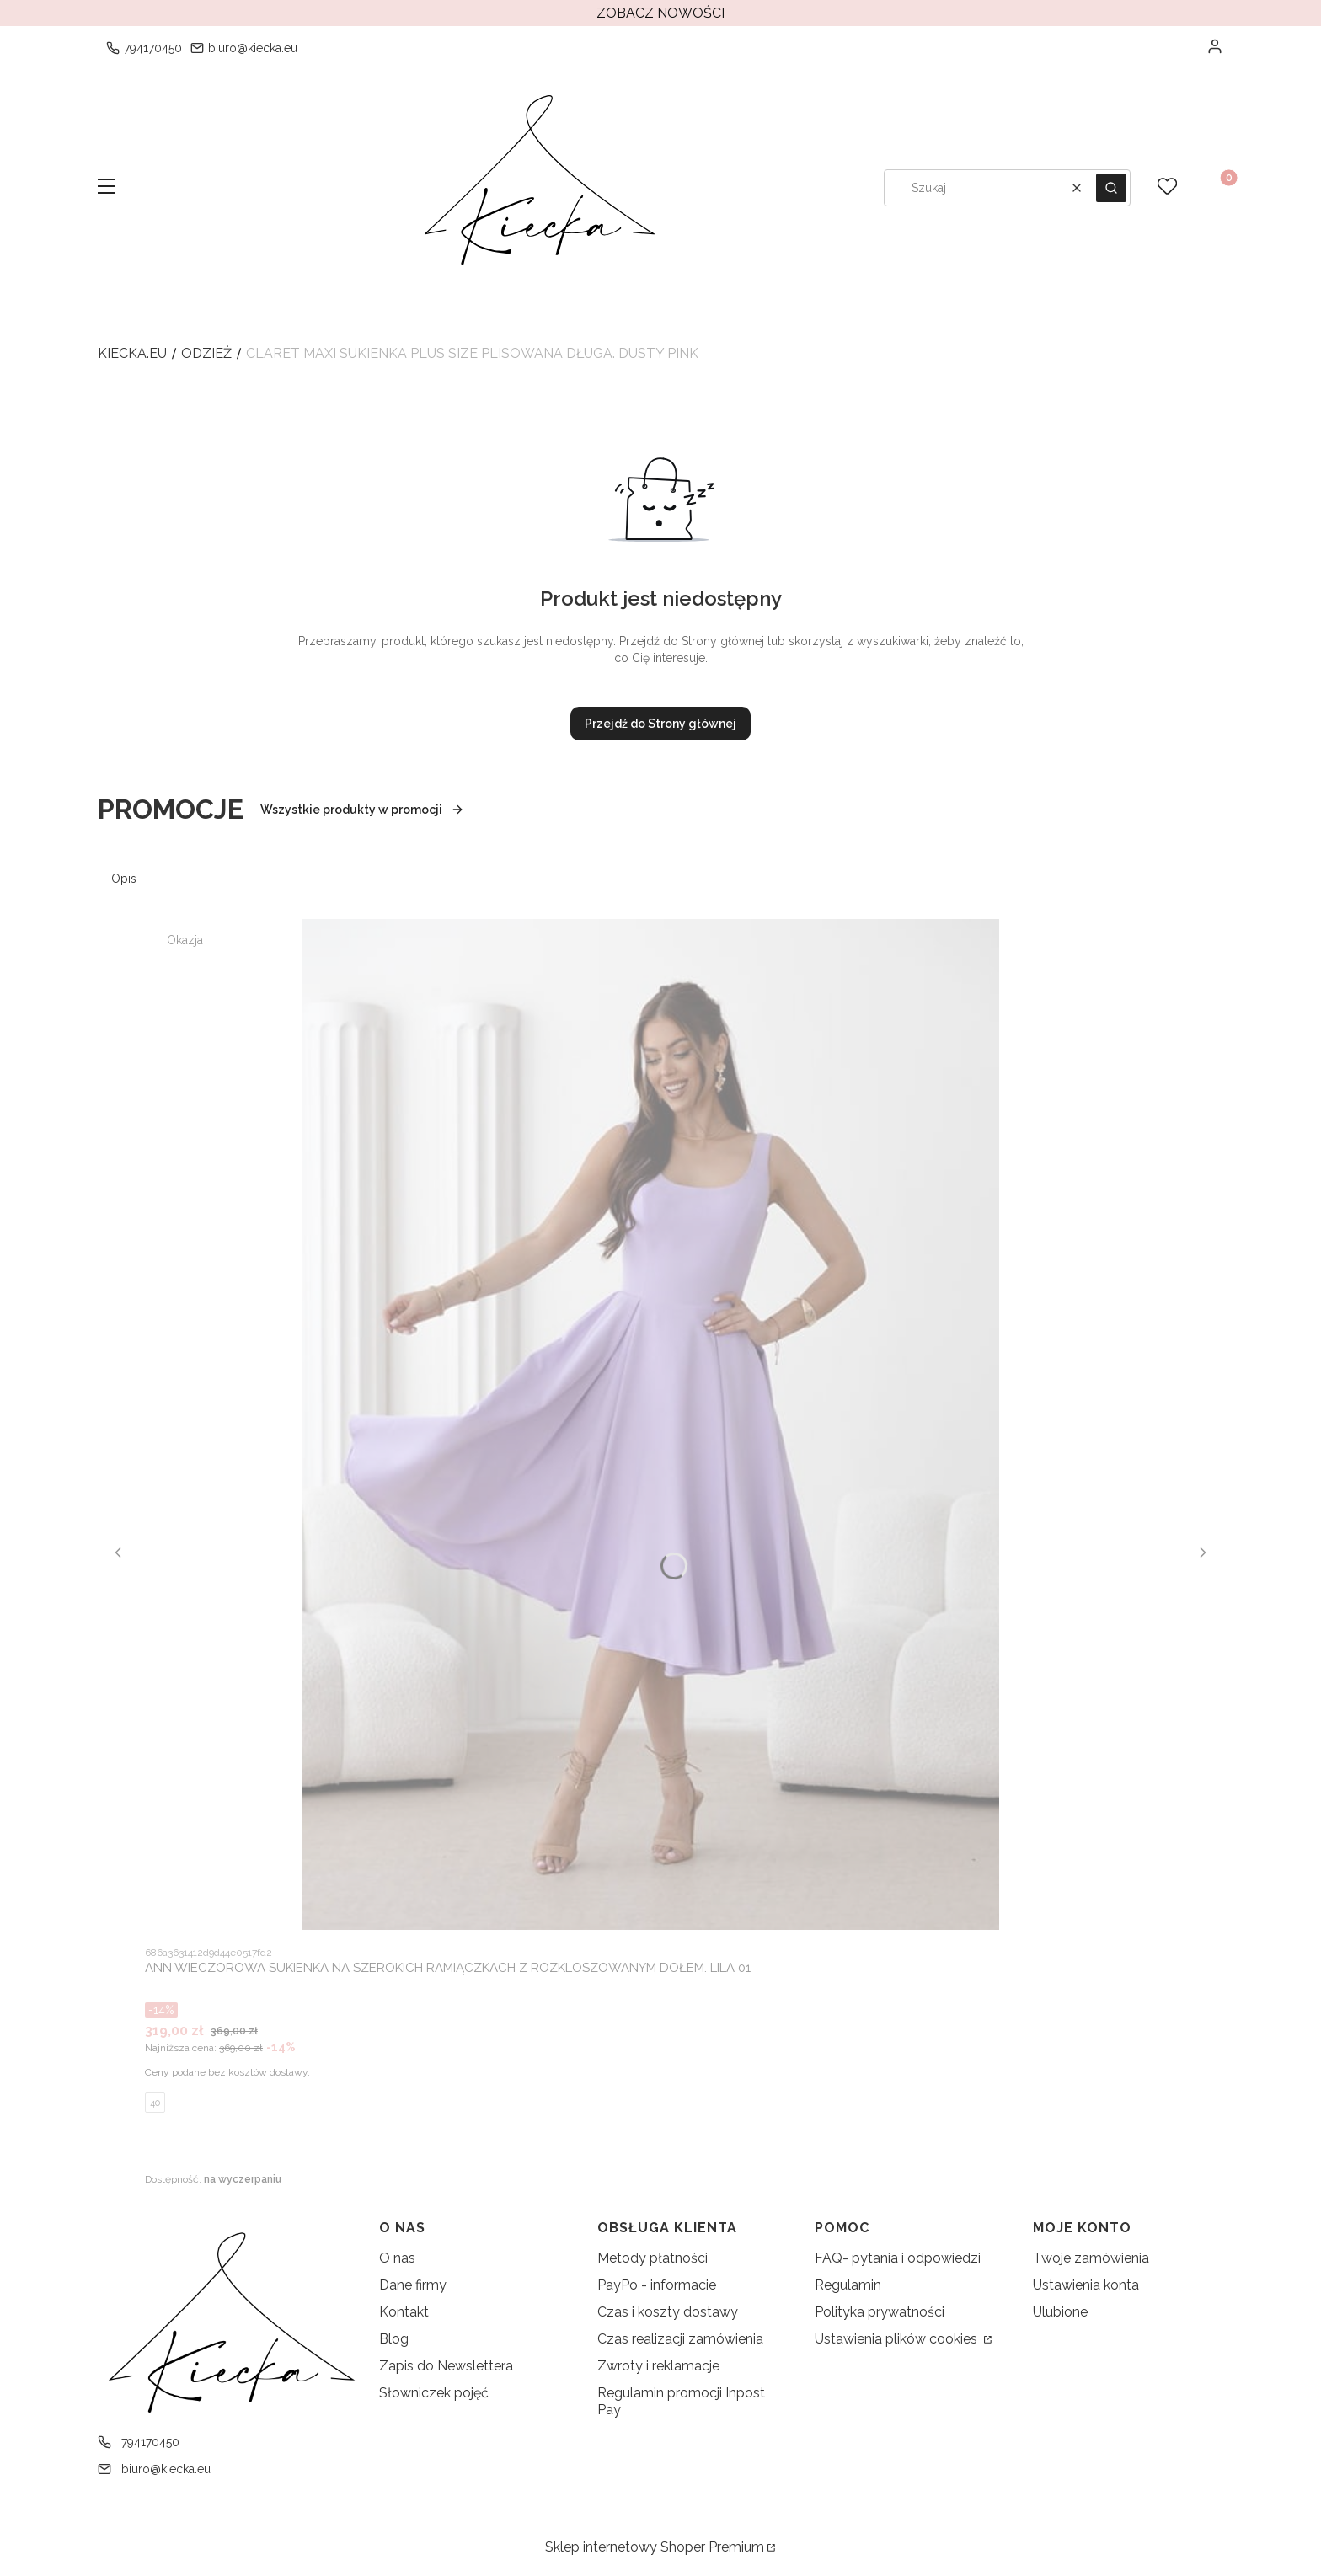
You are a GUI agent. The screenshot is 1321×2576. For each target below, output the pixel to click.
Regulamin (848, 2285)
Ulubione (1060, 2312)
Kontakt (404, 2312)
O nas (397, 2258)
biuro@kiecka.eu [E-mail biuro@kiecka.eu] (252, 48)
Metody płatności (652, 2258)
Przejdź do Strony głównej (660, 723)
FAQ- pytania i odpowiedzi (898, 2258)
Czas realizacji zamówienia (680, 2339)
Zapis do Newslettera (446, 2366)
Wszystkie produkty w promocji (362, 809)
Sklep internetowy (654, 2547)
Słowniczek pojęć (434, 2393)
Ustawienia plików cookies (898, 2339)
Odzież (206, 353)
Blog (394, 2339)
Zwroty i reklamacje (658, 2366)
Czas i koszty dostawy (667, 2312)
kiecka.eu (132, 353)
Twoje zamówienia (1091, 2258)
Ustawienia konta (1086, 2285)
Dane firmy (413, 2285)
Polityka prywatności (879, 2312)
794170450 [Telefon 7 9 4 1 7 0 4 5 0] (153, 48)
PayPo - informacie (656, 2285)
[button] (106, 188)
